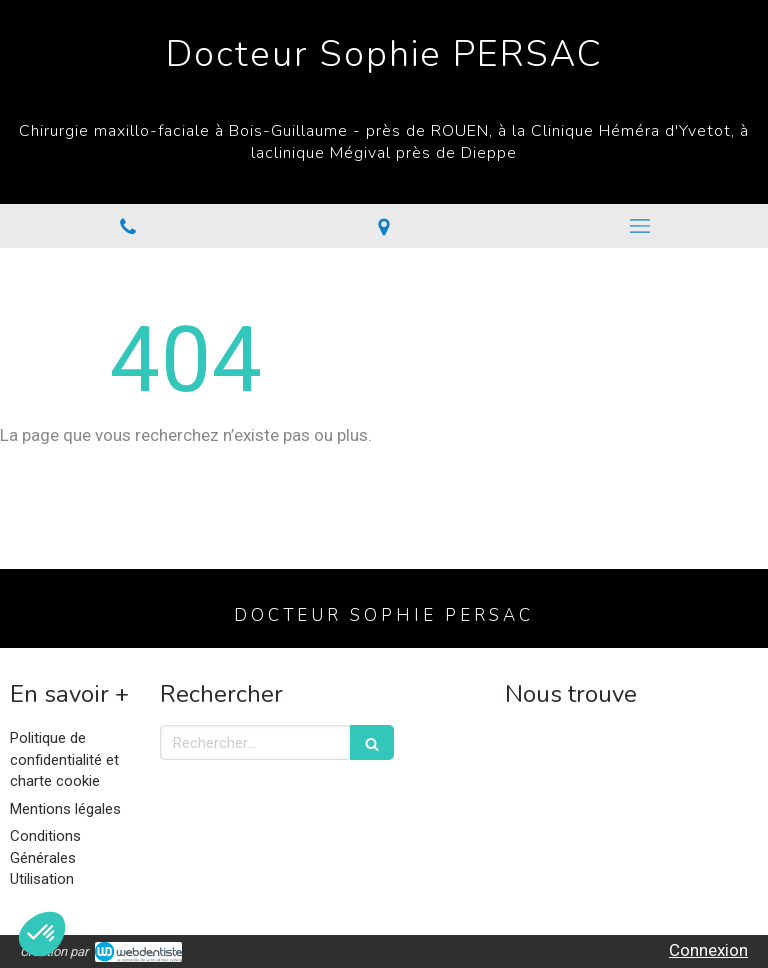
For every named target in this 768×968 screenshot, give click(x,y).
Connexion (708, 950)
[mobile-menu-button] (640, 226)
